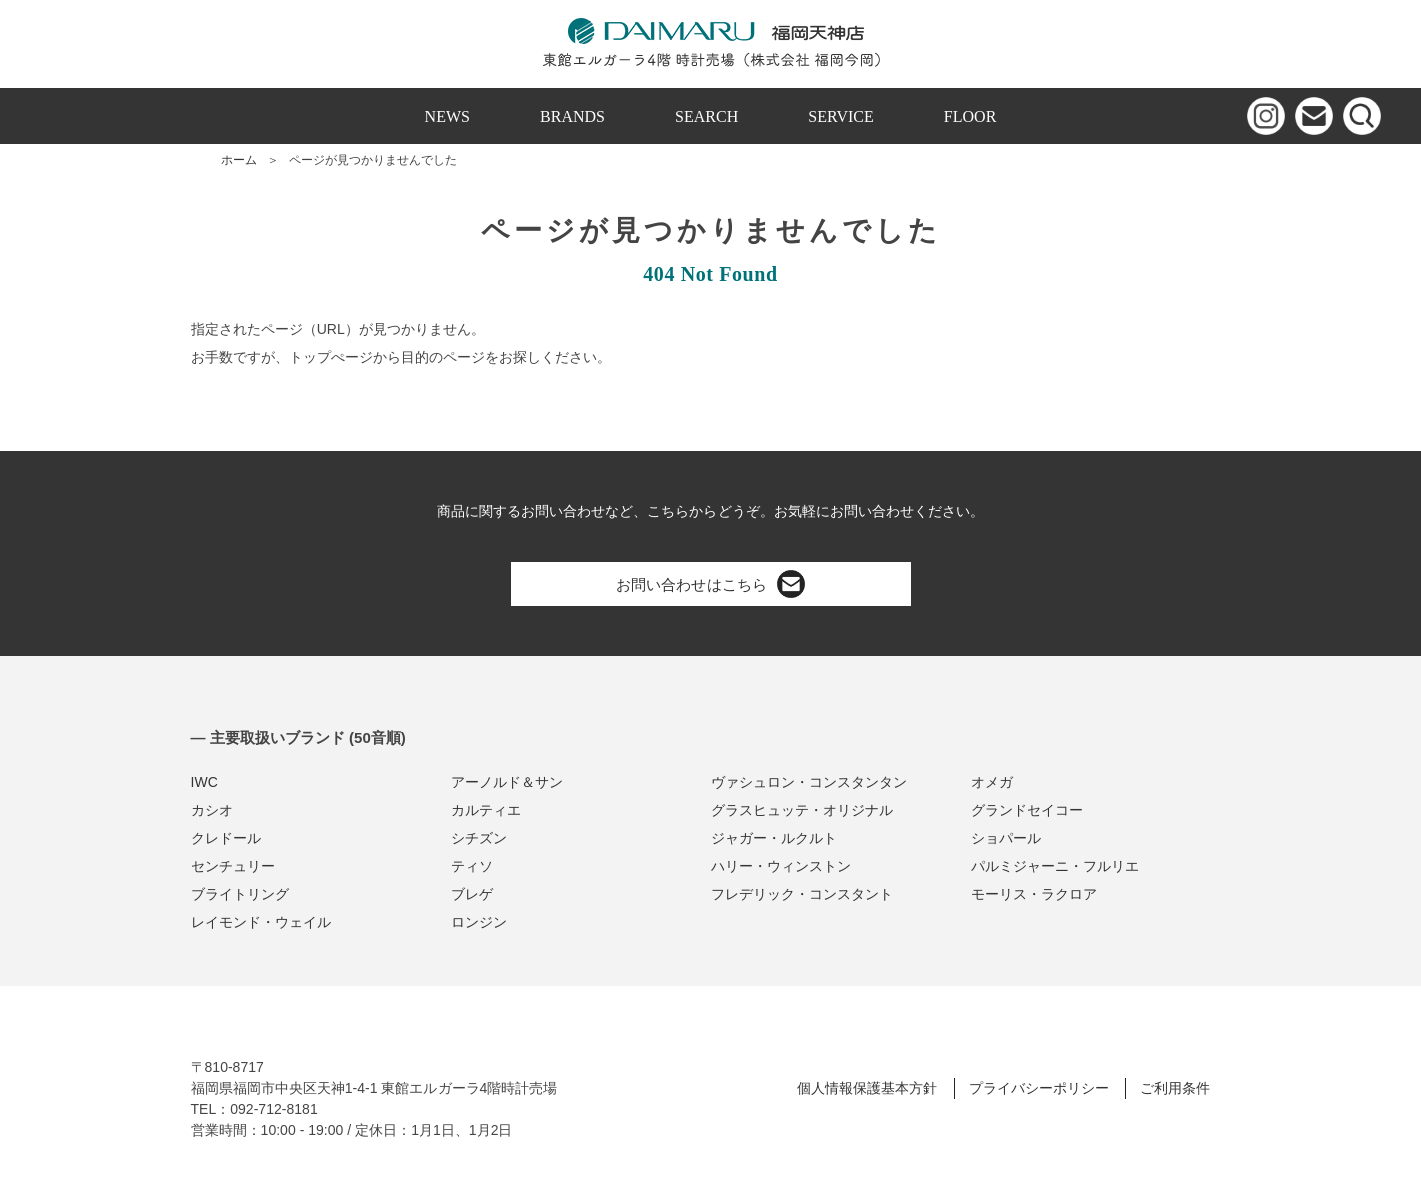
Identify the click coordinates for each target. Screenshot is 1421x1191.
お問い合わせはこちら (710, 584)
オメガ (992, 782)
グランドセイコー (1027, 810)
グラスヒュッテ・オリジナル (802, 810)
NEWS (447, 116)
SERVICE (841, 116)
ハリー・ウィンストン (781, 866)
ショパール (1006, 838)
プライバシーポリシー (1039, 1088)
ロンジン (479, 922)
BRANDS (572, 116)
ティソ (472, 866)
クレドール (226, 838)
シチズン (479, 838)
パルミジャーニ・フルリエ (1055, 866)
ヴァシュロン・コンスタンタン (809, 782)
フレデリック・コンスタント (802, 894)
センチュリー (233, 866)
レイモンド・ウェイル (261, 922)
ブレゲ (472, 894)
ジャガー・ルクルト (774, 838)
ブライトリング (240, 894)
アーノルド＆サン (507, 782)
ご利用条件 (1175, 1088)
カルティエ (486, 810)
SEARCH (706, 116)
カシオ (212, 810)
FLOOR (970, 116)
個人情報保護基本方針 (867, 1088)
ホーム (239, 160)
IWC (204, 782)
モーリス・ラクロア (1034, 894)
